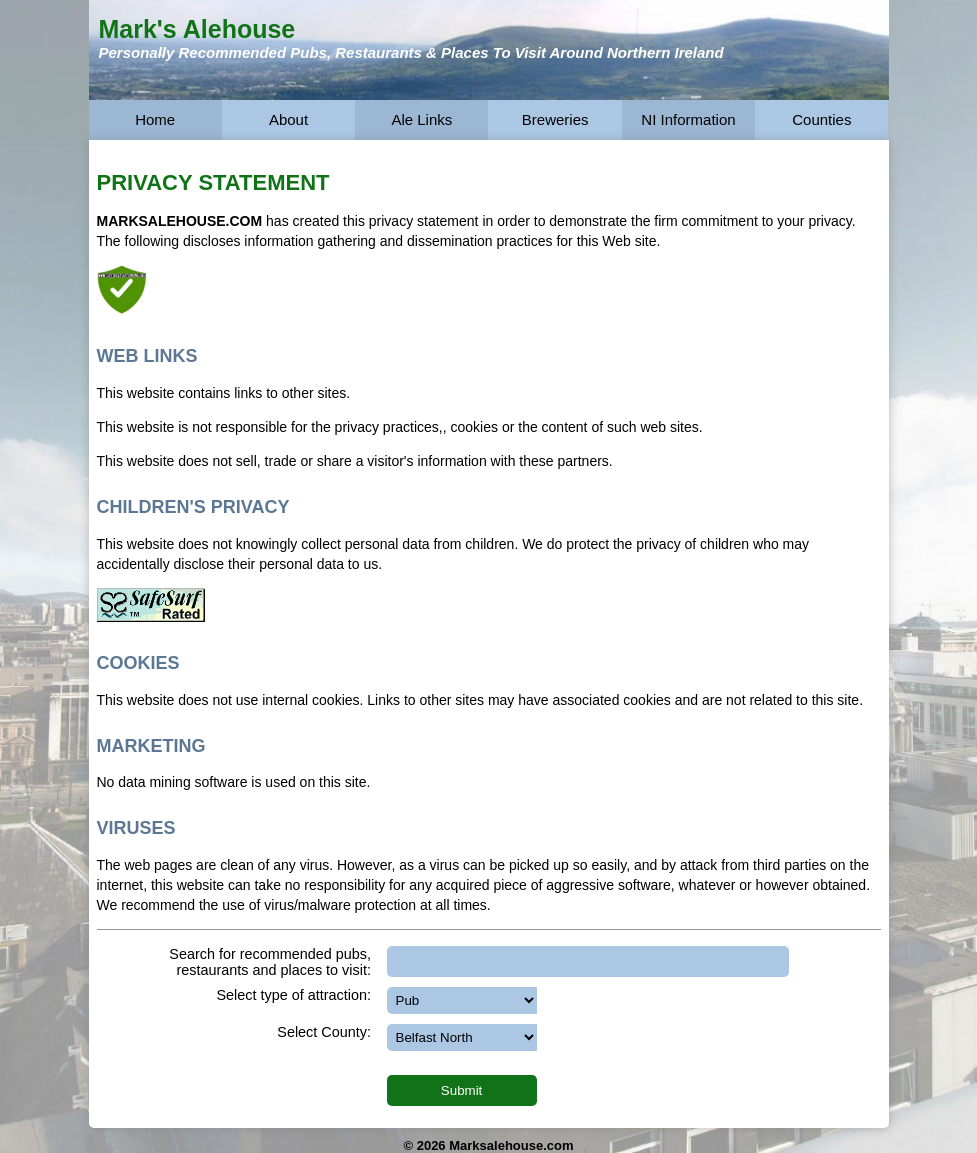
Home (155, 119)
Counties (821, 119)
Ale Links (421, 119)
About (288, 119)
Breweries (555, 119)
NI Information (688, 119)
